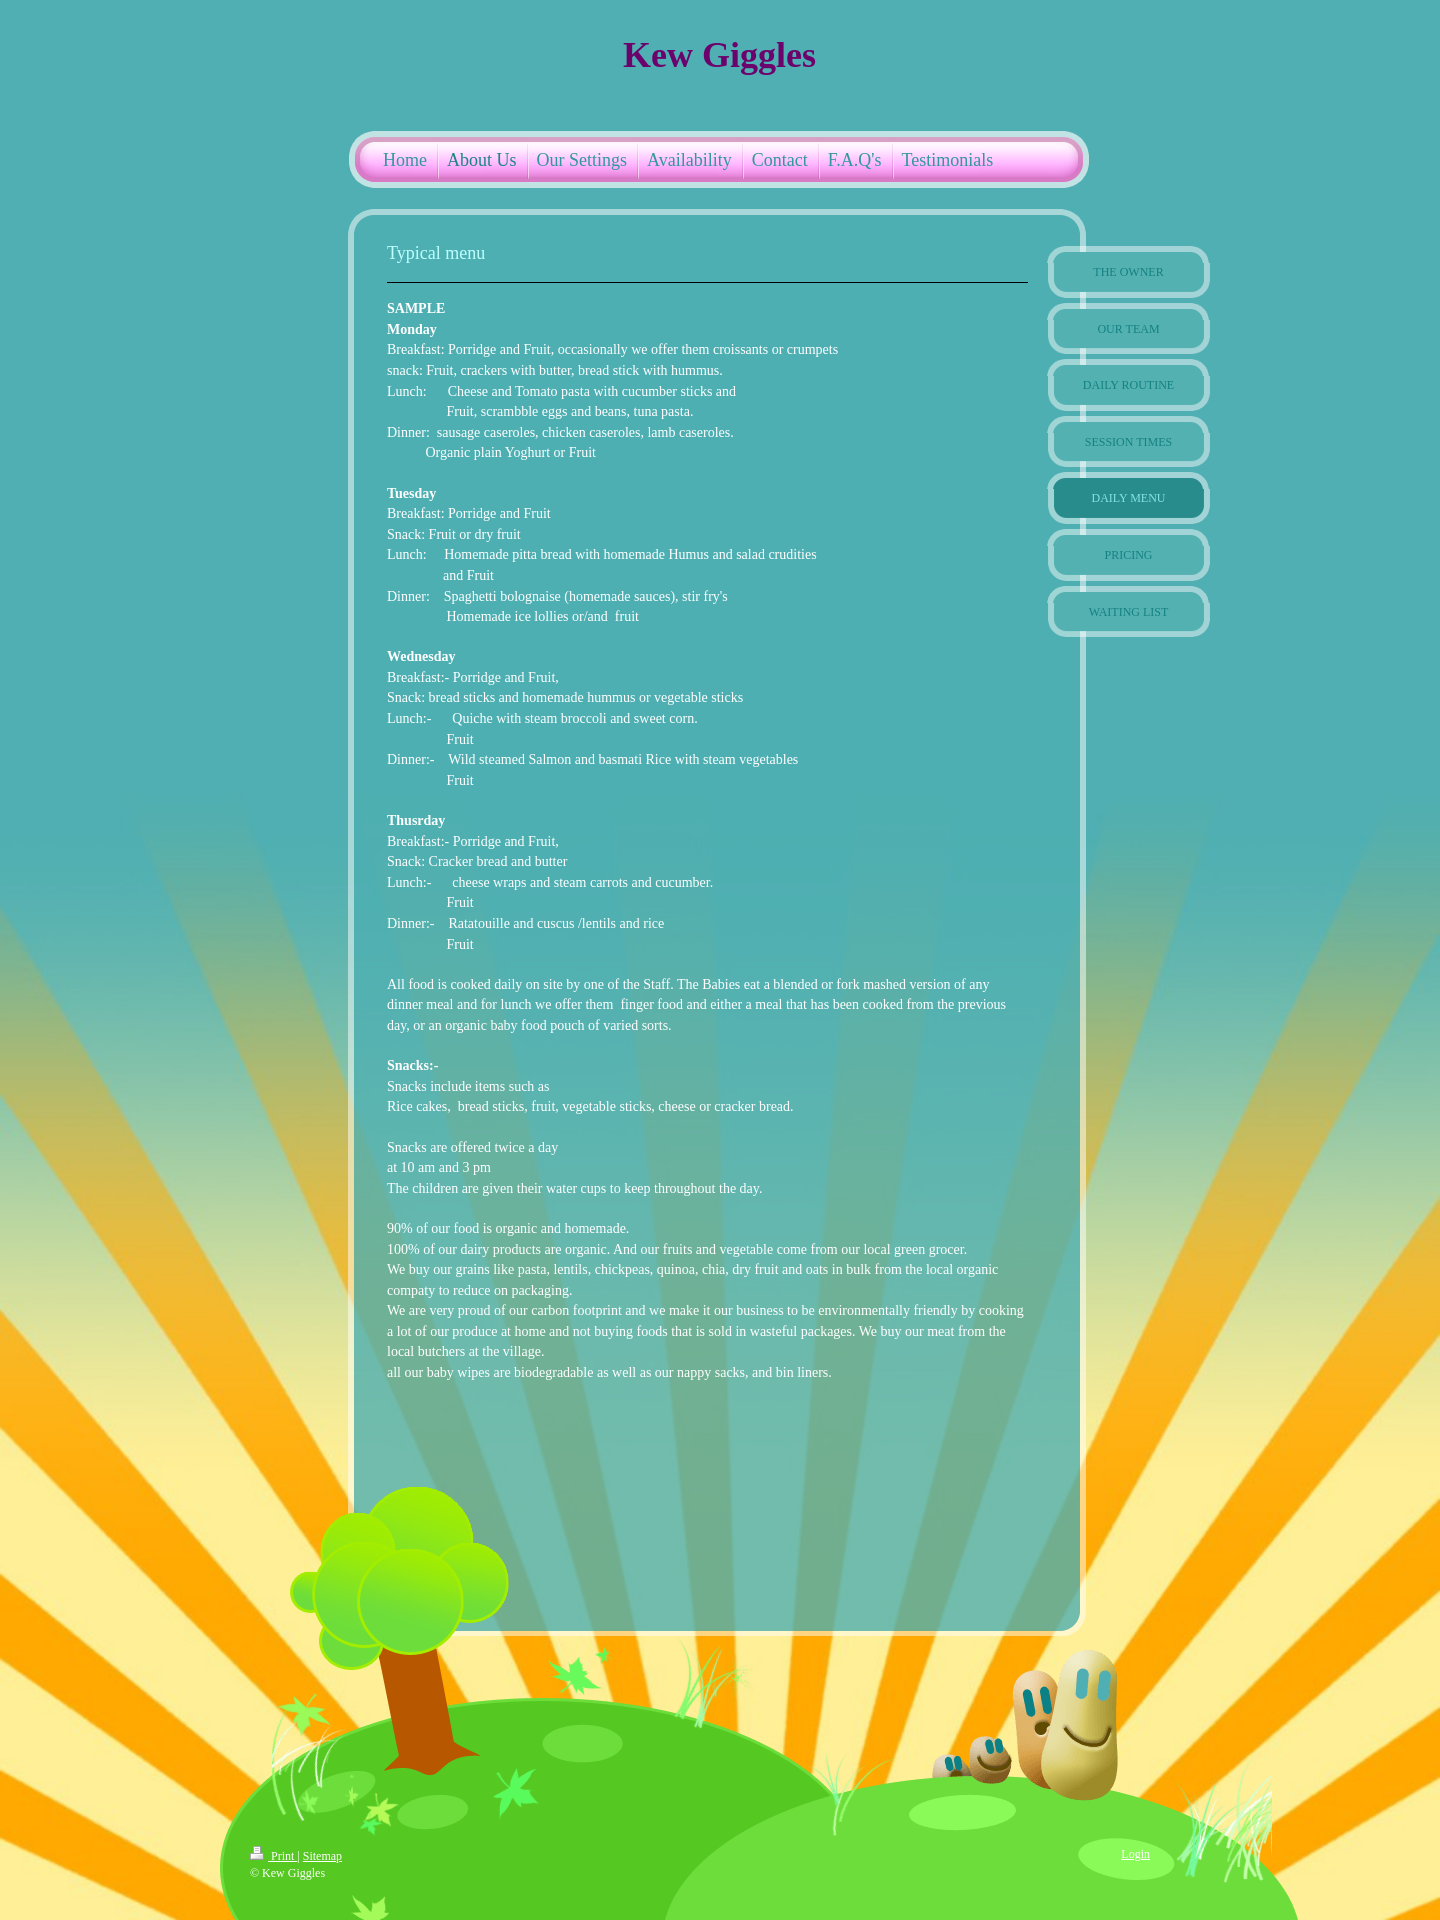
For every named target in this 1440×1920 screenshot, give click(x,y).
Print (273, 1856)
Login (1135, 1854)
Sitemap (322, 1856)
